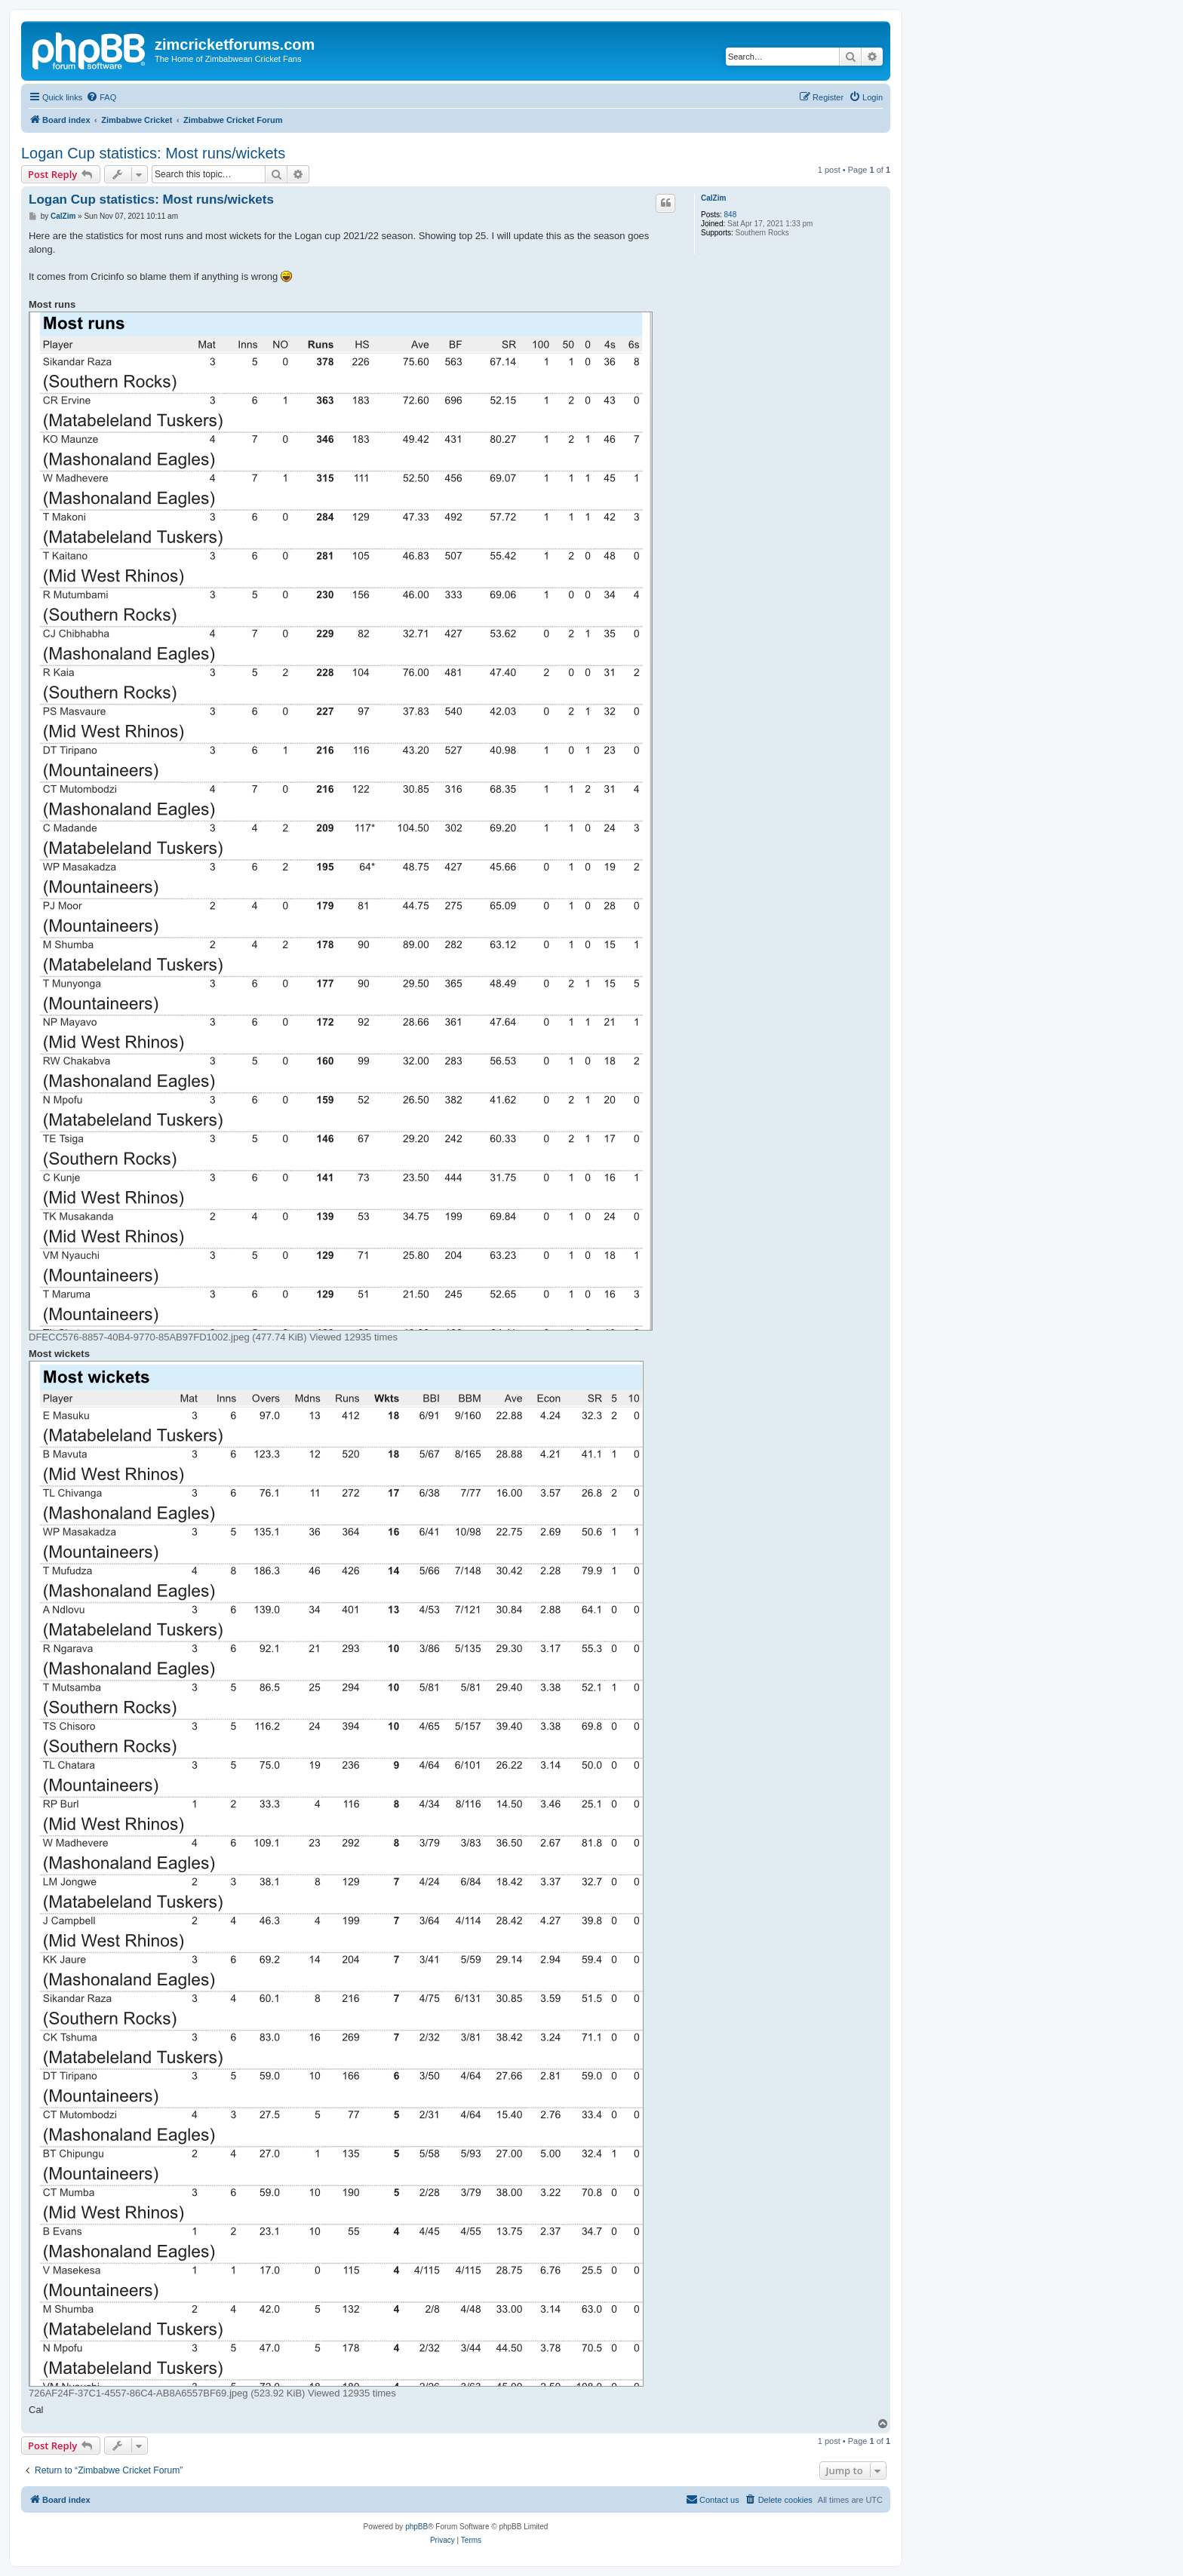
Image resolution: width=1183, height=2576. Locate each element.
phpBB (416, 2526)
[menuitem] (101, 97)
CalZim (713, 198)
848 (730, 214)
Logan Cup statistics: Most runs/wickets (153, 153)
